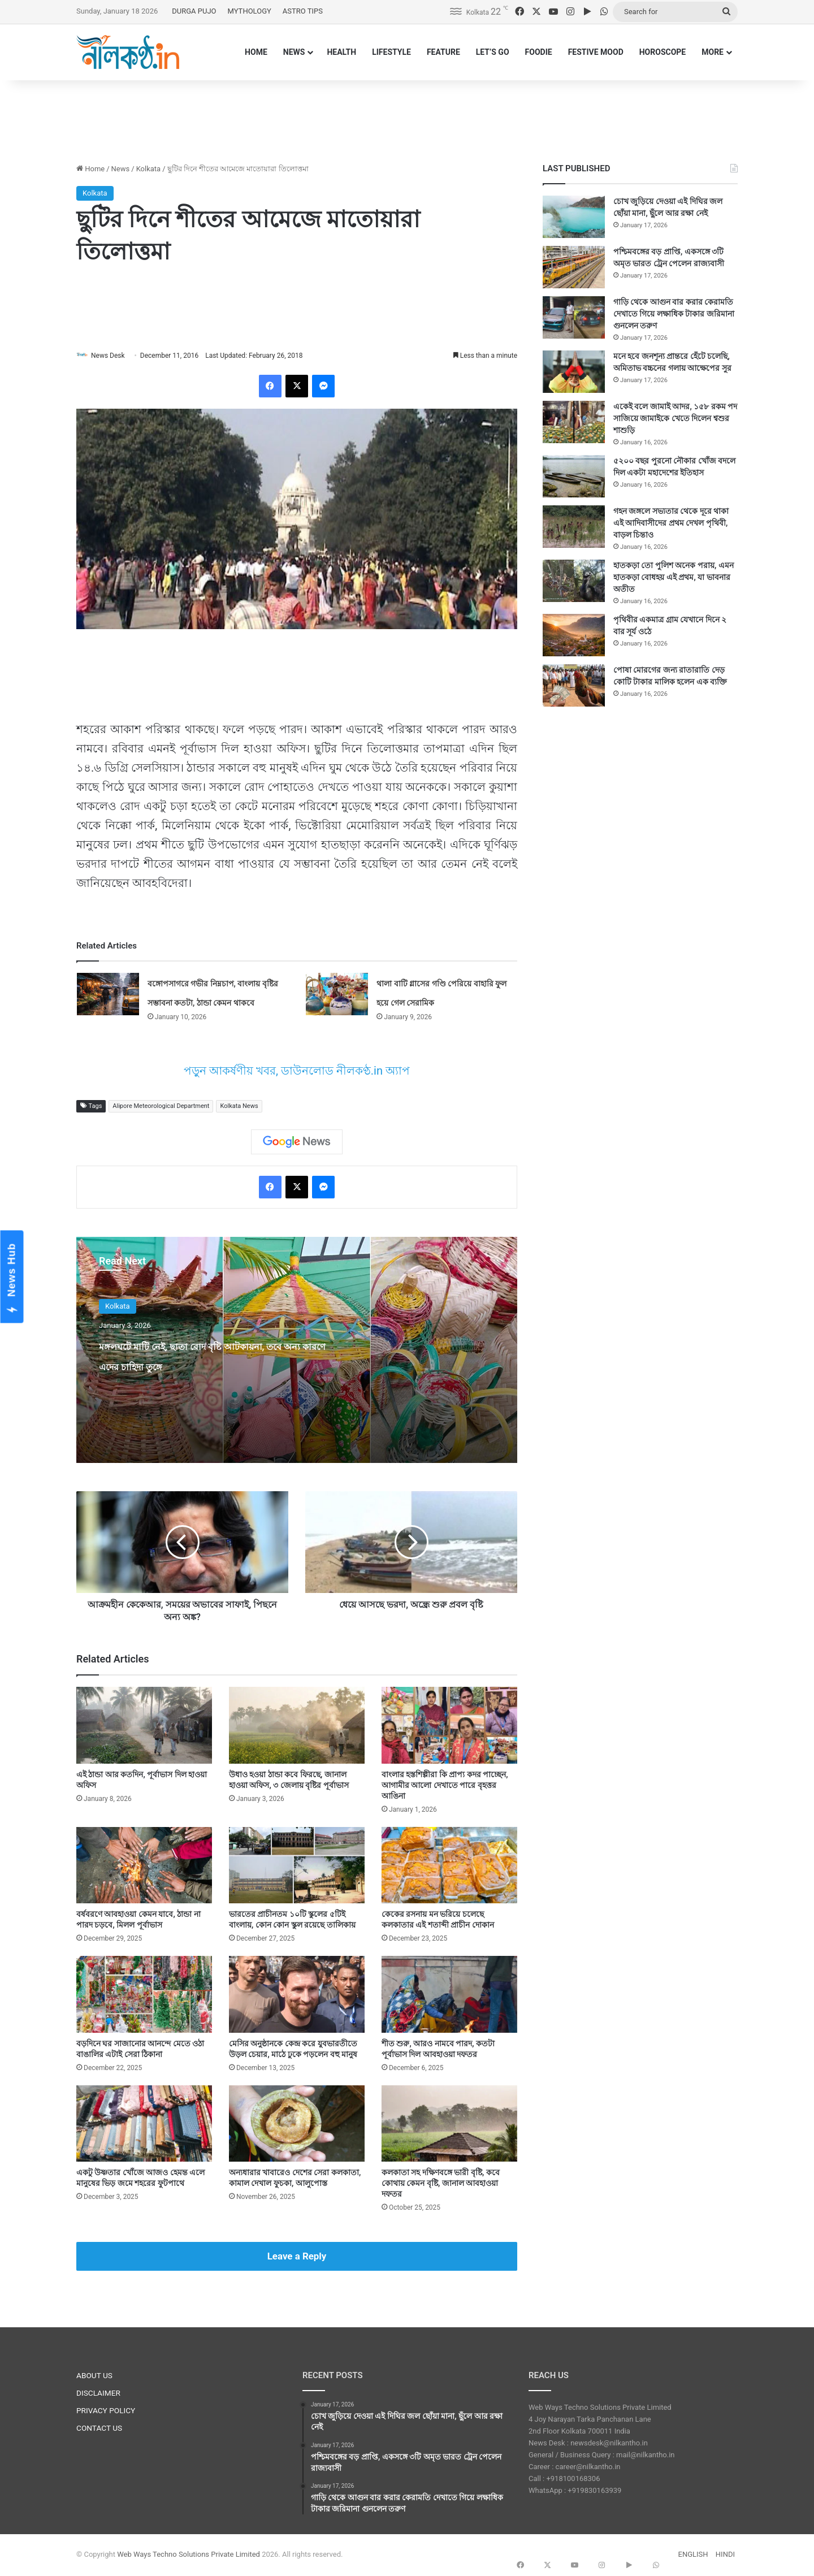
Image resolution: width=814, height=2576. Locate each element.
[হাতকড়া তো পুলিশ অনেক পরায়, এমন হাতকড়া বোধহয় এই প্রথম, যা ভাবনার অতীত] (574, 581)
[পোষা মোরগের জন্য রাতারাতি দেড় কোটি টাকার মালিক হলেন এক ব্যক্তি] (574, 685)
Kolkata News (239, 1107)
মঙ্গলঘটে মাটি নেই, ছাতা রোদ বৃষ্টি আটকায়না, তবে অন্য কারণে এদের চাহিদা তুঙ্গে (215, 1365)
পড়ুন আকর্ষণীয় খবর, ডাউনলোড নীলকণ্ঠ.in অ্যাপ (297, 1072)
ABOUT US (94, 2375)
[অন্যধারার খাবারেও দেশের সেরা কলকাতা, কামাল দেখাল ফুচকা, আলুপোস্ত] (297, 2124)
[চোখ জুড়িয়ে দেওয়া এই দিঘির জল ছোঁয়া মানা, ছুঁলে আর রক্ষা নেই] (574, 217)
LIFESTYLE (391, 52)
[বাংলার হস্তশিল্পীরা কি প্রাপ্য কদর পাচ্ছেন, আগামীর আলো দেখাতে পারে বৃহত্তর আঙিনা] (449, 1726)
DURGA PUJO (194, 11)
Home (90, 168)
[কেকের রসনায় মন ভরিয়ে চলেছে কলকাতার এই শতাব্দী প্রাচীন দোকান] (449, 1866)
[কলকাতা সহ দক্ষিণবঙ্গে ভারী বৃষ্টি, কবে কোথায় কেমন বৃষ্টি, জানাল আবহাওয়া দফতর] (449, 2124)
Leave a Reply (297, 2256)
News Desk (114, 356)
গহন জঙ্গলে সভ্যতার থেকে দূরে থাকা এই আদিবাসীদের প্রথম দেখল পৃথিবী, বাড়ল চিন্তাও (671, 522)
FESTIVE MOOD (596, 52)
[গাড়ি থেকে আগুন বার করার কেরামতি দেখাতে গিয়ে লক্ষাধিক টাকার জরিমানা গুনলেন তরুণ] (574, 317)
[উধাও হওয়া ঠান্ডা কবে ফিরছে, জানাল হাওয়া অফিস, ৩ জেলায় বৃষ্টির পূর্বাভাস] (297, 1726)
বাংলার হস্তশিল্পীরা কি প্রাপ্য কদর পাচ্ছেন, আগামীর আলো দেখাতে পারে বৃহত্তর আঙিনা (445, 1785)
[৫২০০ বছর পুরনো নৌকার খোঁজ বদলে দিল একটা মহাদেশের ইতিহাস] (574, 476)
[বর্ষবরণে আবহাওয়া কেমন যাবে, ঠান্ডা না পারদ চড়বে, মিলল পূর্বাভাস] (144, 1866)
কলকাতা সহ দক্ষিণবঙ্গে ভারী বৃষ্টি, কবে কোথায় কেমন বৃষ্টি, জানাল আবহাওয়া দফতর (441, 2183)
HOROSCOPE (662, 52)
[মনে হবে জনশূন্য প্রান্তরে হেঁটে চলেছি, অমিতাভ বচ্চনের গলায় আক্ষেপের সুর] (574, 371)
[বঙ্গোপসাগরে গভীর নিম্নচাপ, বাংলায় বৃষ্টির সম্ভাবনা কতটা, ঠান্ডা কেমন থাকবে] (108, 994)
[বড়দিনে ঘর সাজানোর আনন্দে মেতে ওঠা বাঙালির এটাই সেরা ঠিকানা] (144, 1994)
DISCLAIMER (98, 2393)
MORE (713, 52)
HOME (256, 52)
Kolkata (148, 168)
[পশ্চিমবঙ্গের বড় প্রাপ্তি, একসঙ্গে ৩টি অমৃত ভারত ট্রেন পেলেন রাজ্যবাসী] (574, 267)
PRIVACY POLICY (105, 2410)
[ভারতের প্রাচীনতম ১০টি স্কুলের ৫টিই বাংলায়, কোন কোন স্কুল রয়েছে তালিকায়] (297, 1866)
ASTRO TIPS (303, 11)
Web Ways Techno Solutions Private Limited (188, 2555)
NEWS (294, 52)
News (120, 168)
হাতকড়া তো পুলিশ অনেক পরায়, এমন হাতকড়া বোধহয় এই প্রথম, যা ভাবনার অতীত (673, 577)
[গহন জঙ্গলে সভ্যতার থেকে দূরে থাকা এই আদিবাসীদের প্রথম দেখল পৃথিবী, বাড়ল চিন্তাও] (574, 526)
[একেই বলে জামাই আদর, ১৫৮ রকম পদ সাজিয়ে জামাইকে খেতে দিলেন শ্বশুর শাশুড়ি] (574, 422)
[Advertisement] (407, 117)
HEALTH (341, 52)
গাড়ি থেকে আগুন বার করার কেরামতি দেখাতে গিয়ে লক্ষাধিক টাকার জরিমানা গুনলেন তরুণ (673, 313)
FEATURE (443, 52)
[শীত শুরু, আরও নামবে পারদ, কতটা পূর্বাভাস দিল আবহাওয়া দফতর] (449, 1994)
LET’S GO (492, 52)
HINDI (725, 2555)
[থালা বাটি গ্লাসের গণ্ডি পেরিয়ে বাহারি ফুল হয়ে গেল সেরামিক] (337, 994)
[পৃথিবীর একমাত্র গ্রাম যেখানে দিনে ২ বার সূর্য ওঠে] (574, 635)
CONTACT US (99, 2428)
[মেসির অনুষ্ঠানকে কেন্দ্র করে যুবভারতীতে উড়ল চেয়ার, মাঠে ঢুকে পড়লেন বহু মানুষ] (297, 1994)
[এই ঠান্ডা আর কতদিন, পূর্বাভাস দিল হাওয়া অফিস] (144, 1726)
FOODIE (538, 52)
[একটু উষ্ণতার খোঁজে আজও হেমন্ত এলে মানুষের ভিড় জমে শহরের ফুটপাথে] (144, 2124)
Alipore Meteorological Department (160, 1107)
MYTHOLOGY (249, 11)
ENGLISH (693, 2555)
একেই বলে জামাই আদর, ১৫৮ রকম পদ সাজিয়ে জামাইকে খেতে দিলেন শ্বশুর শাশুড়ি (675, 418)
